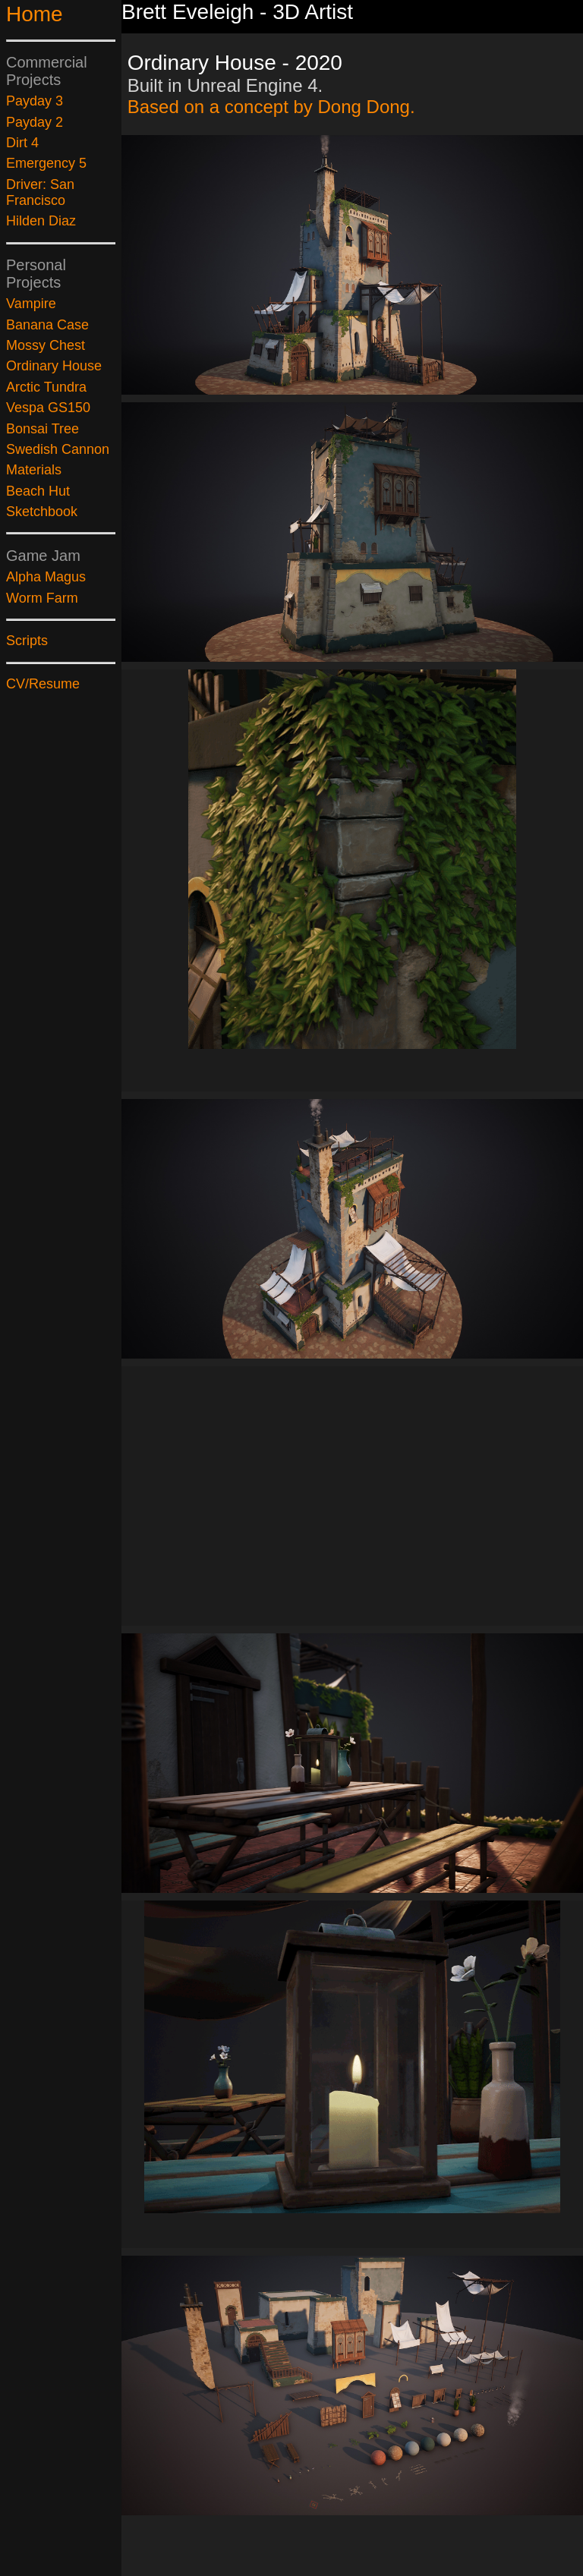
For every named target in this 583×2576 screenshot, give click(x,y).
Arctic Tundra (46, 387)
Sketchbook (41, 511)
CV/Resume (43, 683)
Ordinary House (54, 365)
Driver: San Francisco (40, 192)
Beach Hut (38, 491)
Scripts (27, 640)
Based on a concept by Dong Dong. (271, 106)
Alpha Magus (46, 576)
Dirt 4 (22, 142)
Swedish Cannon (57, 449)
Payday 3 (34, 101)
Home (34, 14)
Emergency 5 (46, 163)
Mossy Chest (45, 345)
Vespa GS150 (48, 407)
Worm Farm (42, 598)
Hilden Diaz (41, 220)
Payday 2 (34, 122)
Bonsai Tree (42, 428)
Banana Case (47, 324)
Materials (33, 469)
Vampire (31, 303)
